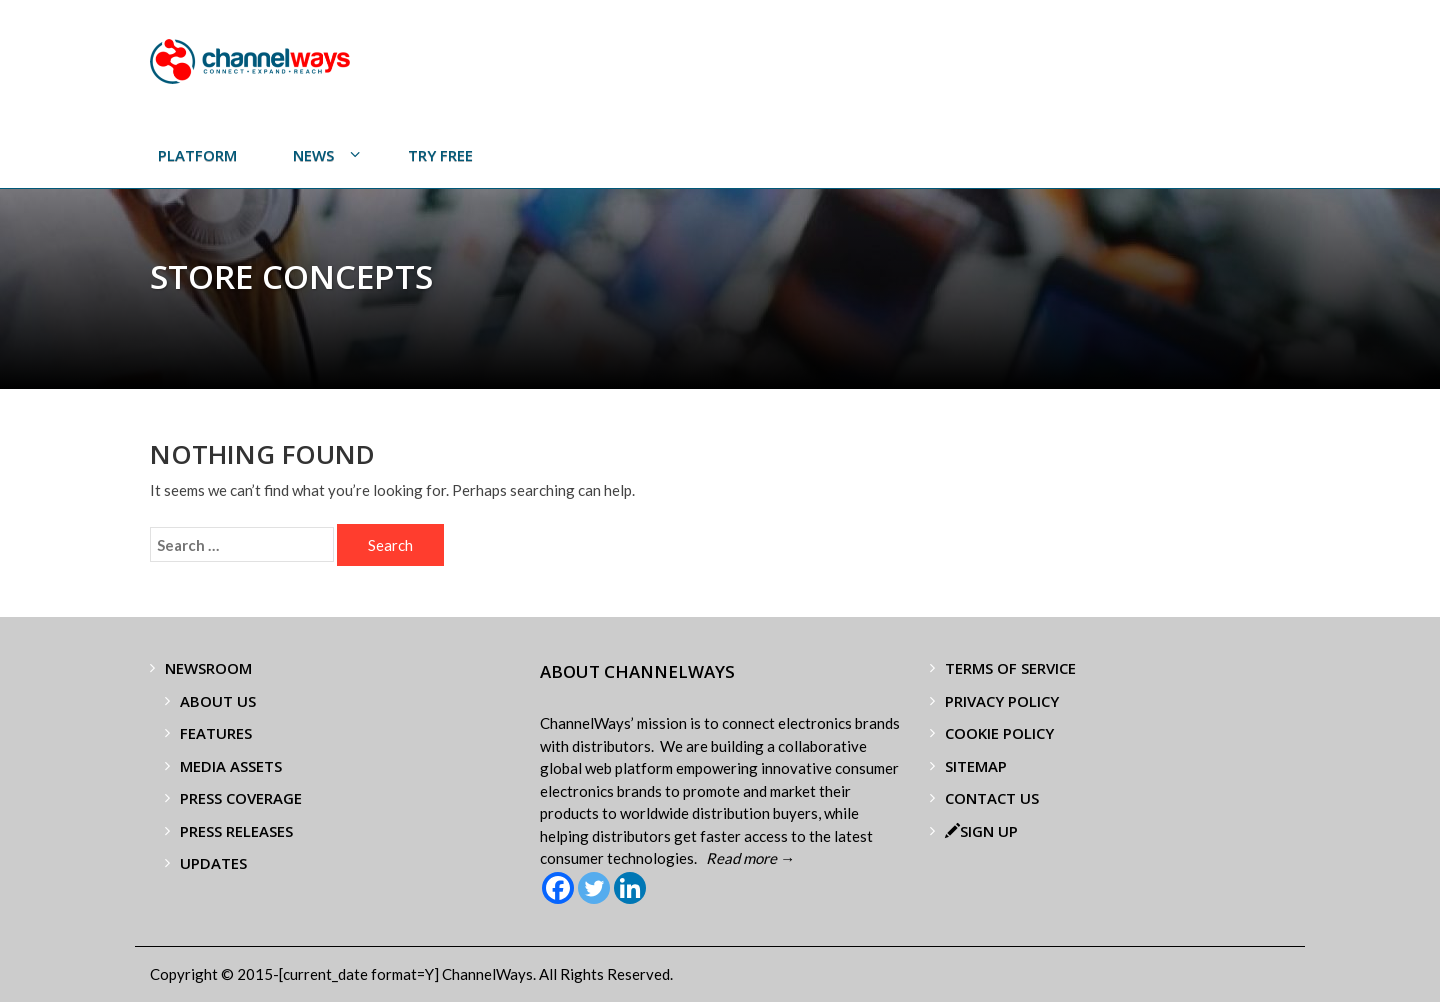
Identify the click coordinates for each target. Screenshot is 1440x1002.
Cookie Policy (999, 733)
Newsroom (208, 668)
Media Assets (231, 766)
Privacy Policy (1002, 701)
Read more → (750, 858)
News (313, 155)
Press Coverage (241, 798)
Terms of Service (1010, 668)
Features (216, 733)
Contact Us (992, 798)
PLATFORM (197, 155)
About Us (218, 701)
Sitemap (976, 766)
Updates (213, 863)
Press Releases (236, 831)
